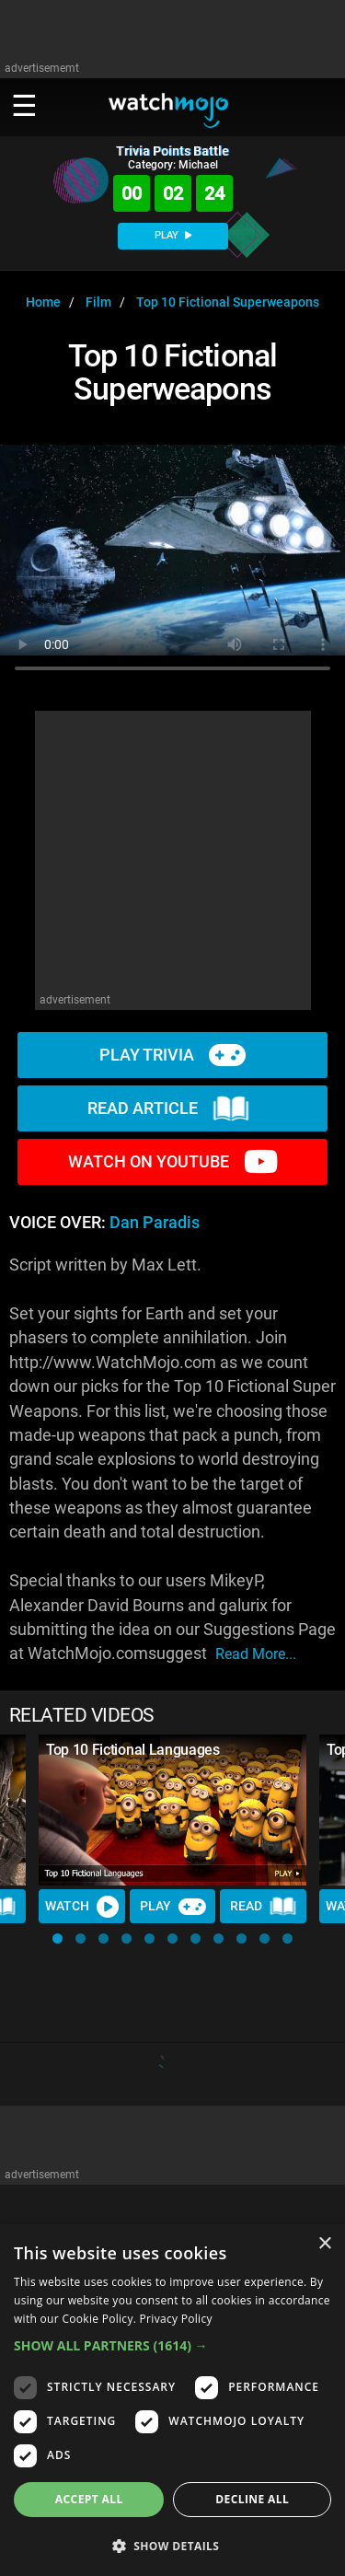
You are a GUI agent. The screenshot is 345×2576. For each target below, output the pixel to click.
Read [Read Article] (263, 1907)
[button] (57, 1938)
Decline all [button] (252, 2499)
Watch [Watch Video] (82, 1907)
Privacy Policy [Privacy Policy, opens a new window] (176, 2319)
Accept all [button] (89, 2499)
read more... (255, 1654)
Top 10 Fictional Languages (133, 1749)
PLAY (173, 235)
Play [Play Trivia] (173, 1907)
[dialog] (172, 2400)
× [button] (324, 2244)
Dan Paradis (154, 1222)
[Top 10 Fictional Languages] (172, 1810)
